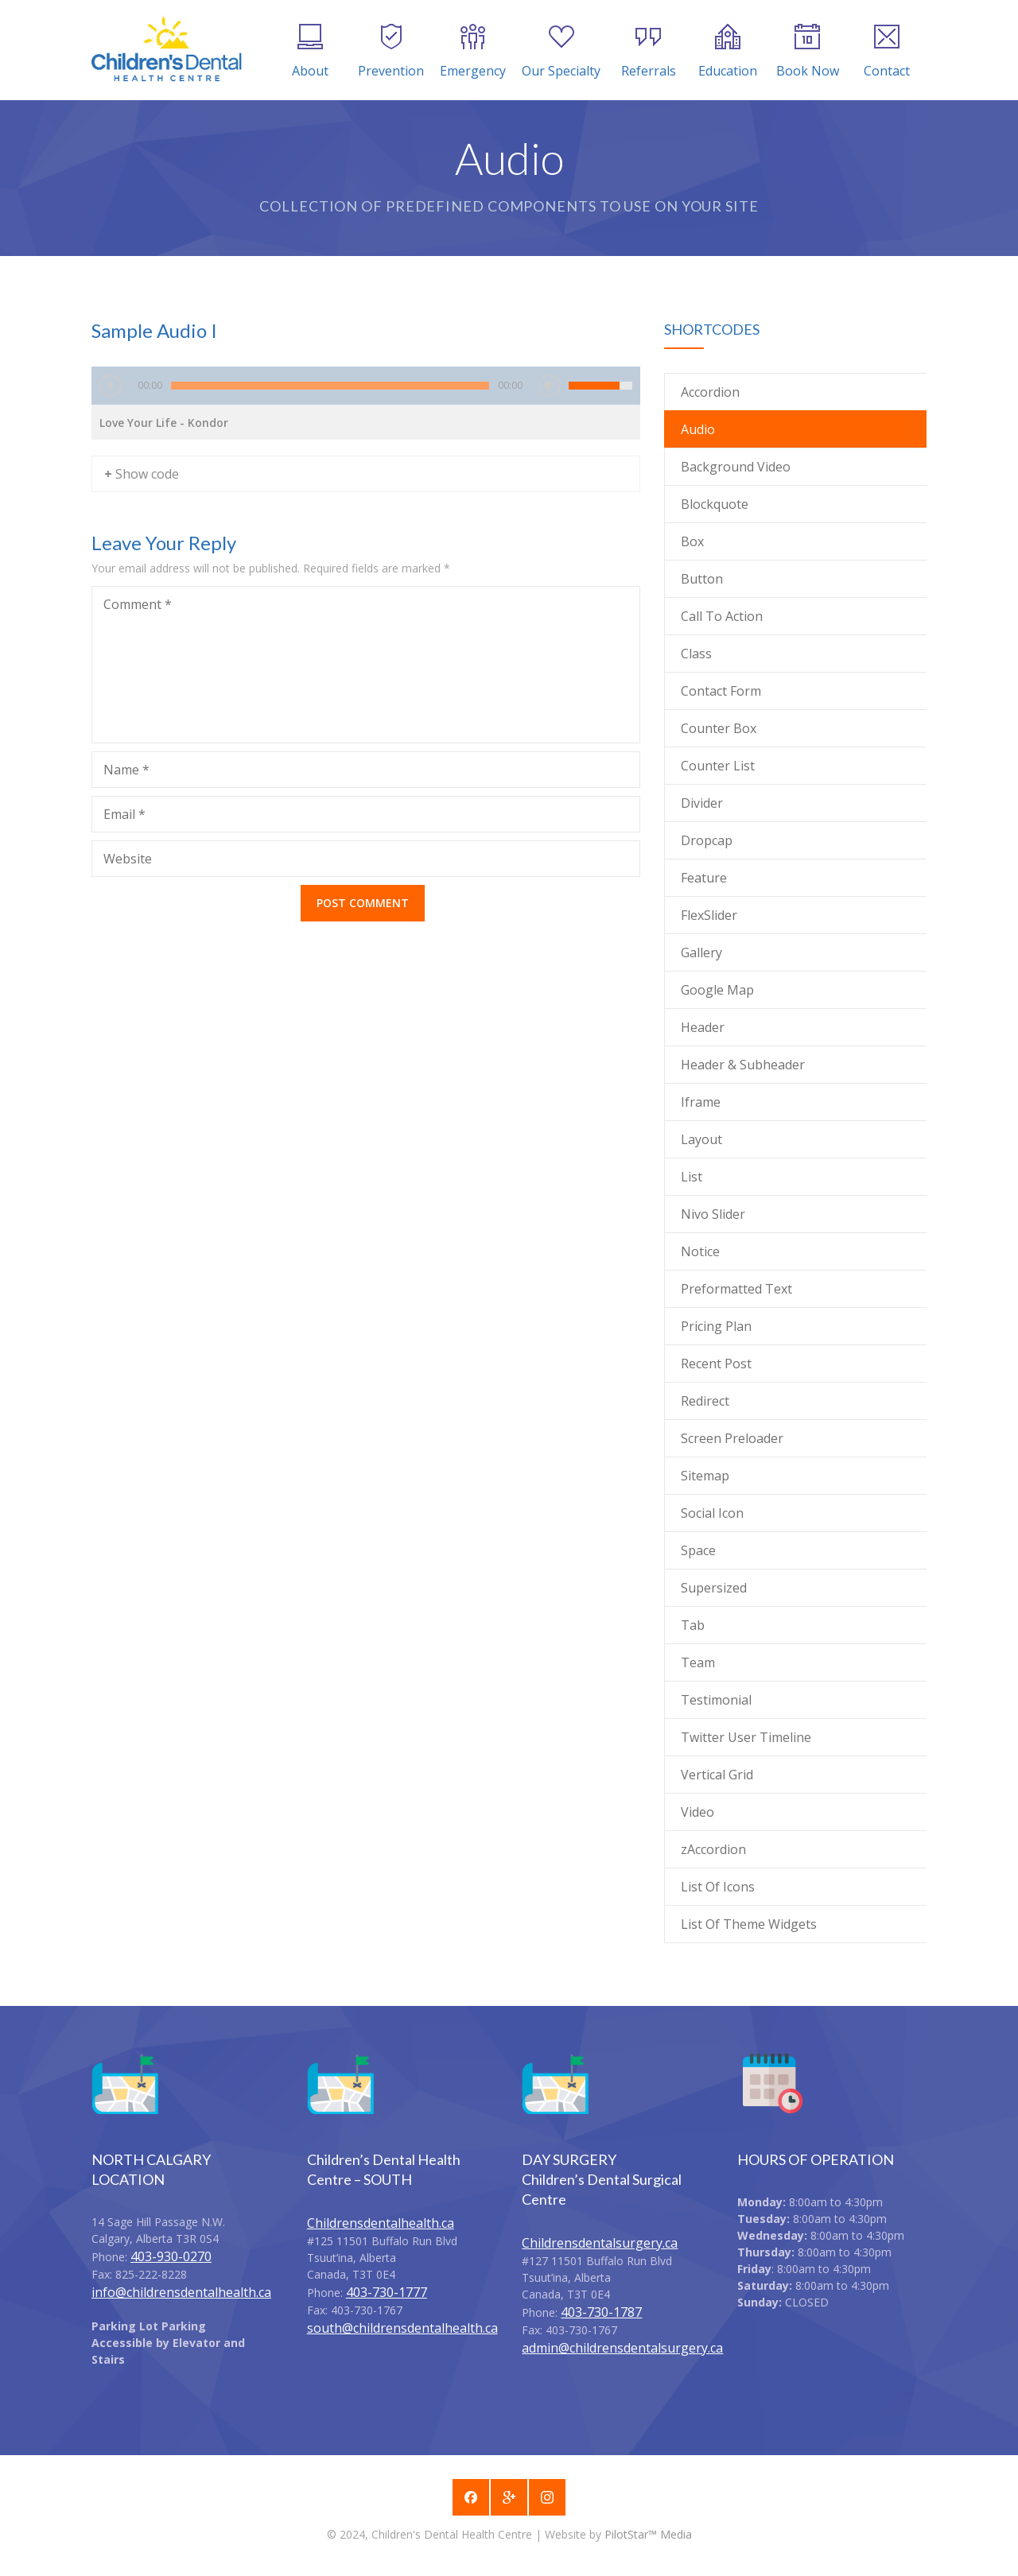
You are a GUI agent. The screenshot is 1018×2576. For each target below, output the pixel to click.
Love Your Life (163, 422)
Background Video (736, 466)
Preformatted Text (736, 1289)
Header (703, 1027)
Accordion (710, 392)
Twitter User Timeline (746, 1737)
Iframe (701, 1102)
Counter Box (718, 728)
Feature (704, 877)
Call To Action (722, 616)
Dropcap (706, 840)
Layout (701, 1139)
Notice (700, 1251)
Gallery (701, 952)
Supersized (714, 1587)
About (310, 52)
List (691, 1176)
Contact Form (721, 691)
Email (124, 814)
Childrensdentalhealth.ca (380, 2223)
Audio (698, 429)
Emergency (473, 52)
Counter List (718, 765)
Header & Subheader (743, 1064)
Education (727, 52)
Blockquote (714, 504)
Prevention (391, 52)
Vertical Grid (717, 1774)
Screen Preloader (732, 1438)
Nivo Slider (713, 1214)
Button (702, 579)
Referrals (648, 52)
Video (697, 1812)
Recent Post (716, 1363)
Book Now (807, 52)
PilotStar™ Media (648, 2534)
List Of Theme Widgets (749, 1924)
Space (698, 1550)
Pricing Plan (716, 1326)
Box (692, 541)
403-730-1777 (386, 2292)
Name (126, 769)
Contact (887, 52)
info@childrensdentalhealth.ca (181, 2292)
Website (127, 858)
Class (696, 653)
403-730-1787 (601, 2312)
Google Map (717, 990)
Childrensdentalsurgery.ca (600, 2243)
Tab (693, 1625)
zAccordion (713, 1849)
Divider (702, 803)
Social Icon (712, 1513)
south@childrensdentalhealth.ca (402, 2328)
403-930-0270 (171, 2256)
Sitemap (705, 1475)
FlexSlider (709, 915)
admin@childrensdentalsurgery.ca (622, 2348)
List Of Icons (718, 1886)
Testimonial (716, 1700)
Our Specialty (561, 52)
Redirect (705, 1401)
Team (698, 1662)
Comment (137, 604)
